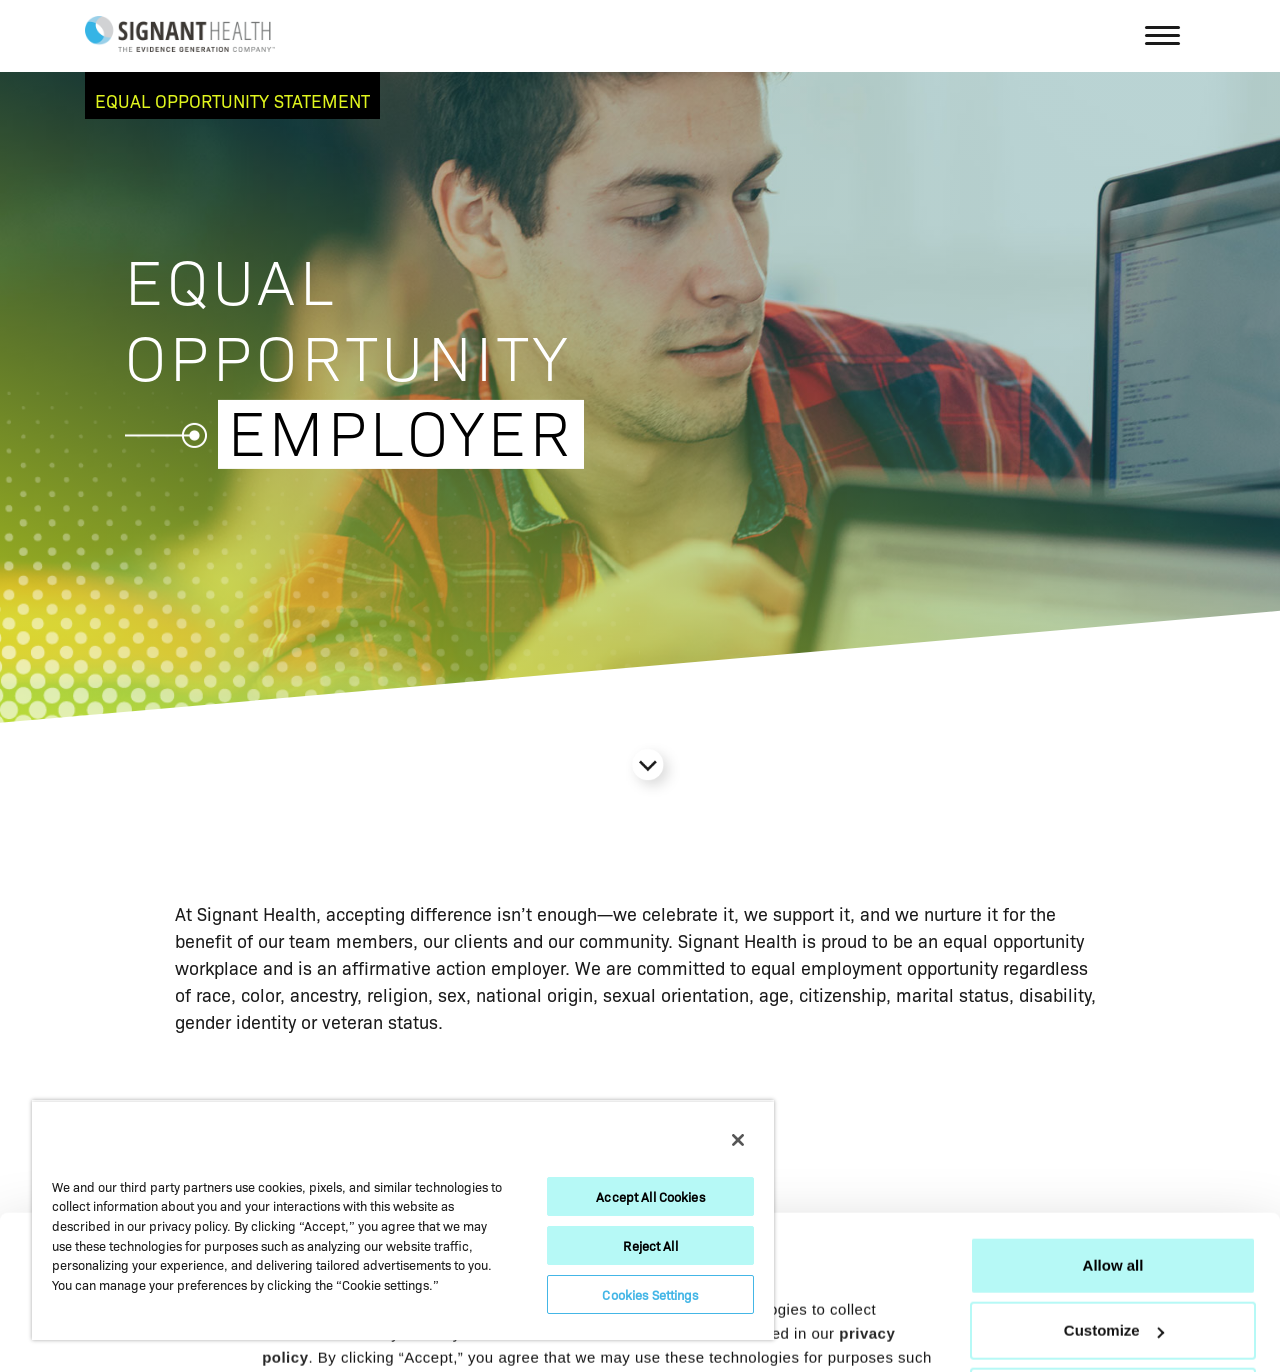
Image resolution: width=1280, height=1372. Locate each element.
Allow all (1113, 1137)
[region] (403, 1220)
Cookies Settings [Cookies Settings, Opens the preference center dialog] (650, 1294)
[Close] (738, 1140)
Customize (1114, 1202)
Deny (1113, 1268)
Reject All (650, 1245)
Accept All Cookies (650, 1196)
